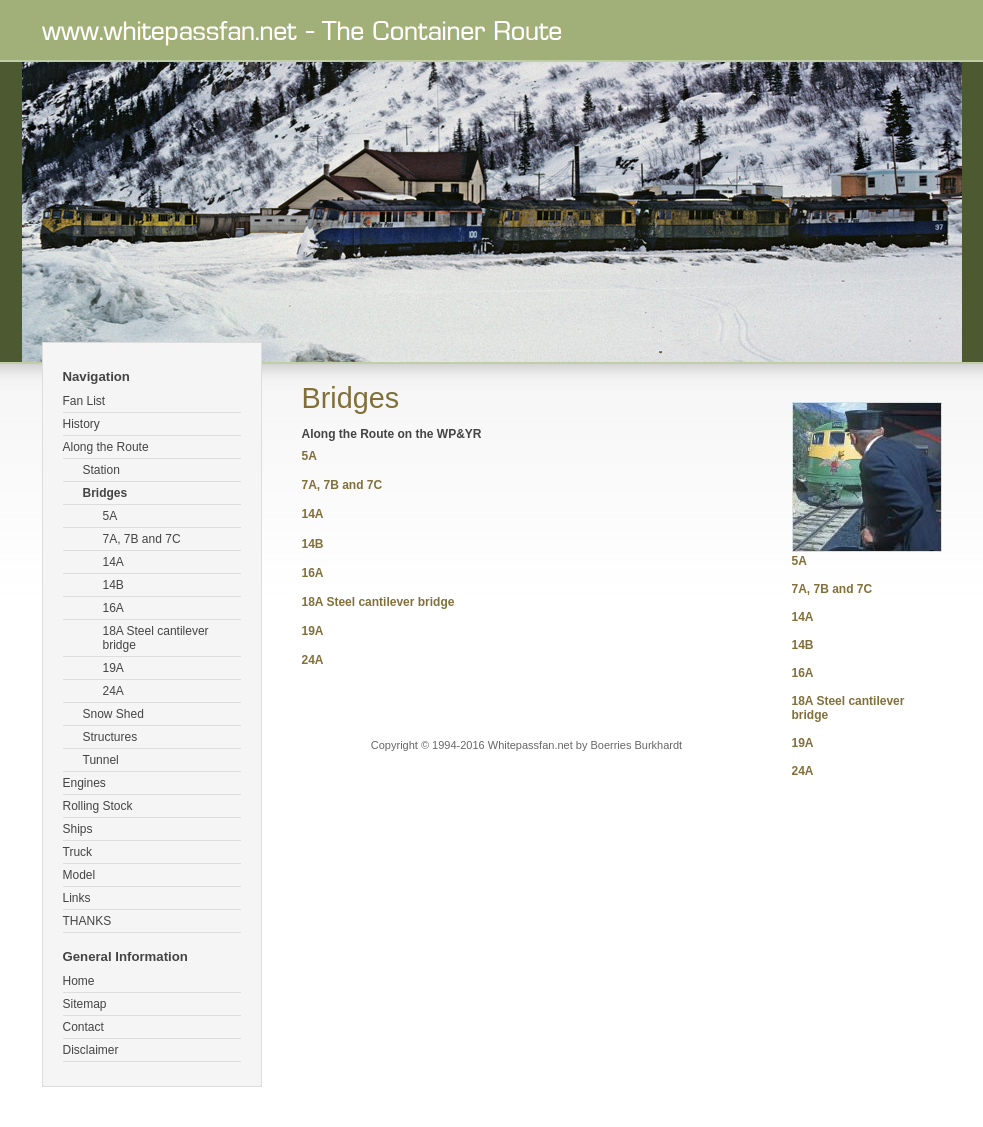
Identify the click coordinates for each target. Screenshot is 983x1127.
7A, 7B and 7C (142, 539)
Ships (78, 829)
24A (113, 691)
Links (77, 898)
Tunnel (101, 760)
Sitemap (85, 1004)
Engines (84, 783)
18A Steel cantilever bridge (156, 638)
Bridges (105, 493)
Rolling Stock (98, 806)
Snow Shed (113, 714)
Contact (83, 1027)
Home (79, 981)
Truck (78, 852)
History (81, 424)
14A (113, 562)
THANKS (87, 921)
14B (113, 585)
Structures (110, 737)
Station (101, 470)
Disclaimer (91, 1050)
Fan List (84, 401)
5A (110, 516)
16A (113, 608)
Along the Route (106, 447)
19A (113, 668)
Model (79, 875)
